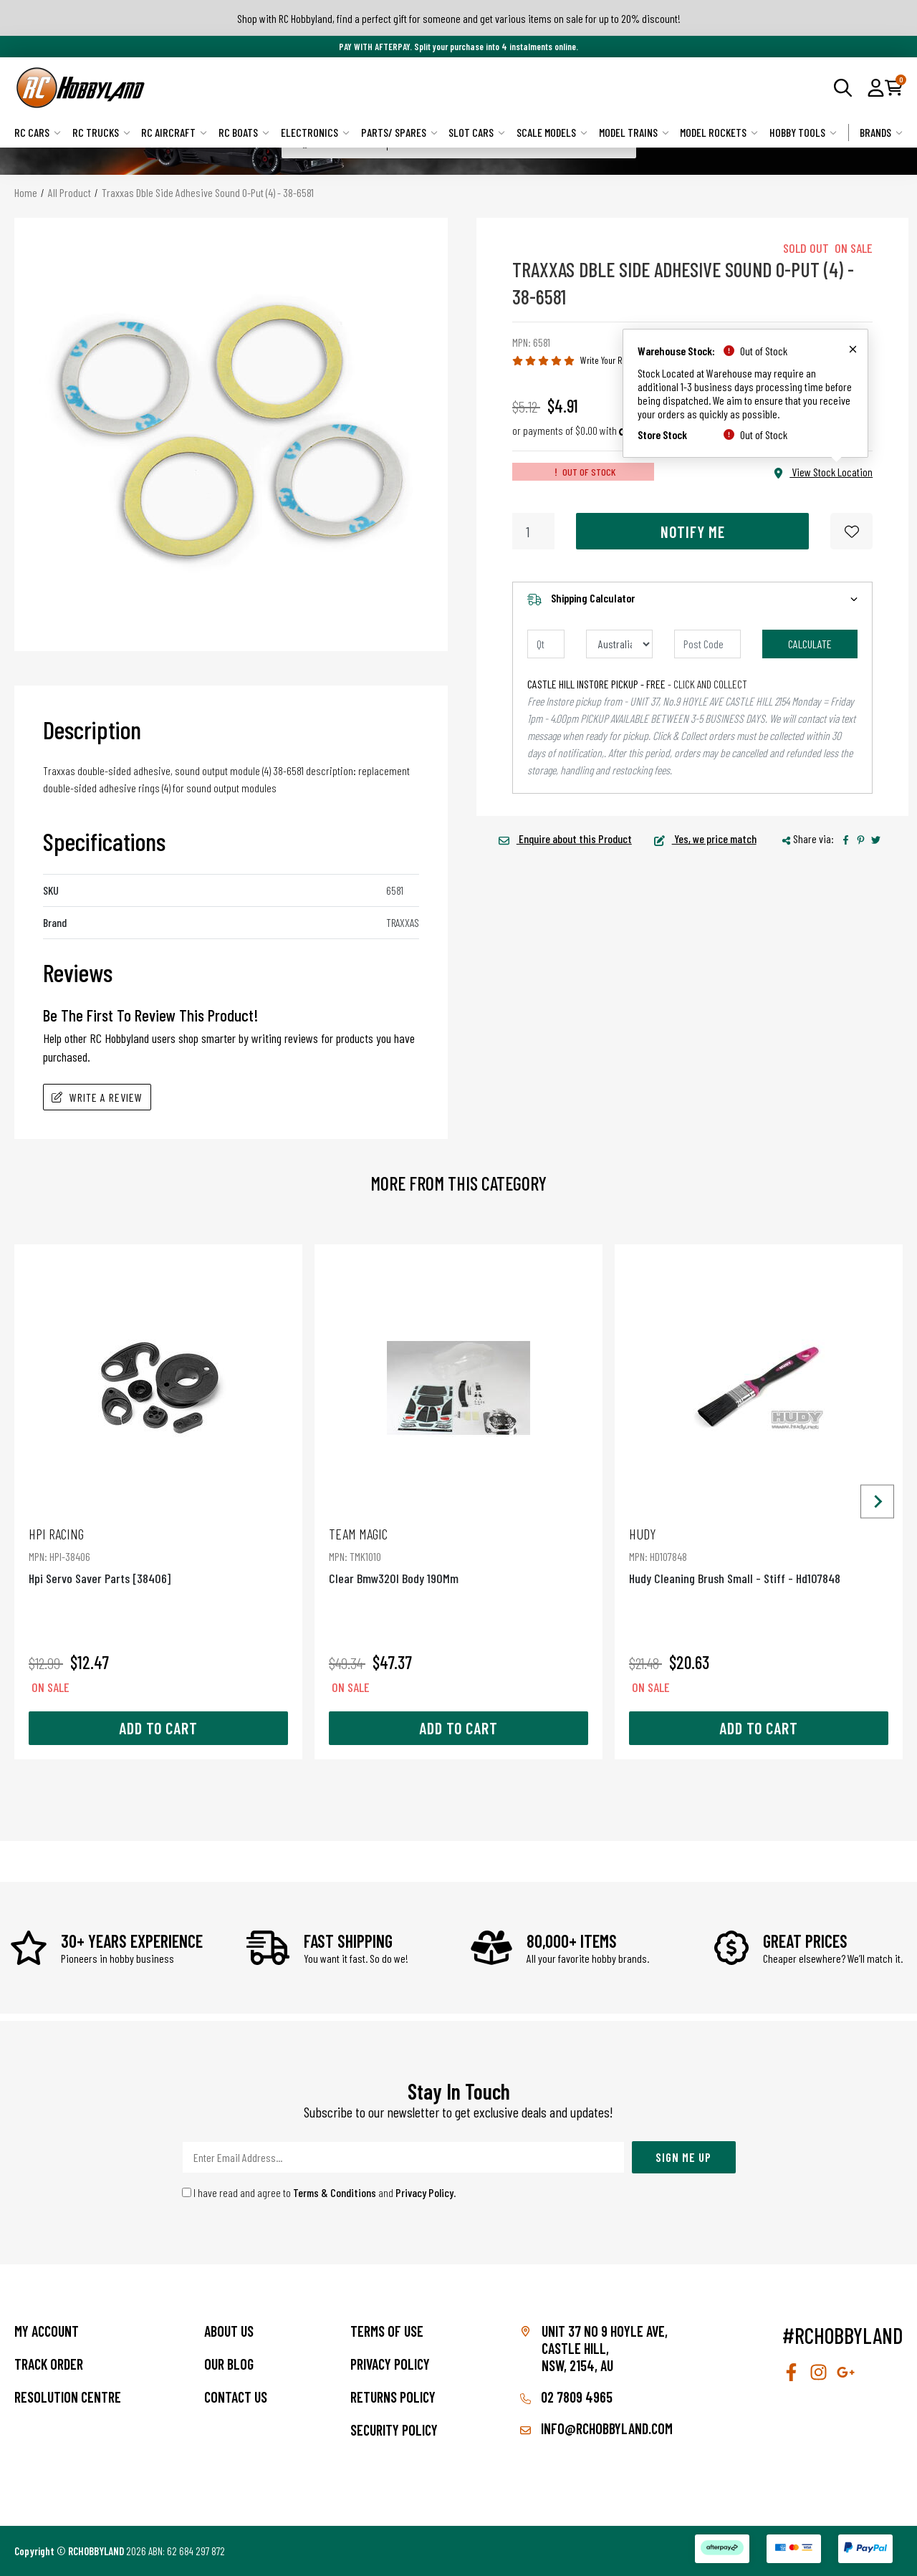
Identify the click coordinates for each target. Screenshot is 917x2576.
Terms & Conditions (334, 2192)
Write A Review (97, 1097)
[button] (876, 87)
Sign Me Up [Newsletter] (683, 2157)
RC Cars (37, 132)
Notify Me (693, 531)
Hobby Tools (803, 132)
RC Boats (244, 132)
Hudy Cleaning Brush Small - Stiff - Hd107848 (758, 1555)
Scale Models (552, 132)
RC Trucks (101, 132)
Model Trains (634, 132)
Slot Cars (476, 132)
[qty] (546, 644)
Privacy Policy (424, 2192)
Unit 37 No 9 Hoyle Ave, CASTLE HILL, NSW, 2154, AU (605, 2348)
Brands (881, 132)
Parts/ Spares (399, 132)
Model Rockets (719, 132)
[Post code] (707, 644)
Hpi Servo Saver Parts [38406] (158, 1555)
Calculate (810, 643)
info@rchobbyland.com (596, 2428)
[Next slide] (877, 1502)
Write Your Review (611, 360)
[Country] (619, 644)
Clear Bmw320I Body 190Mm (458, 1555)
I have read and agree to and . (319, 2192)
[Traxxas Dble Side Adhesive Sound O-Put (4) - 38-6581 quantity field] (533, 531)
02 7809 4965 (566, 2397)
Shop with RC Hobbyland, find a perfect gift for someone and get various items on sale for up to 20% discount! (459, 18)
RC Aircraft (174, 132)
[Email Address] (403, 2157)
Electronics (315, 132)
